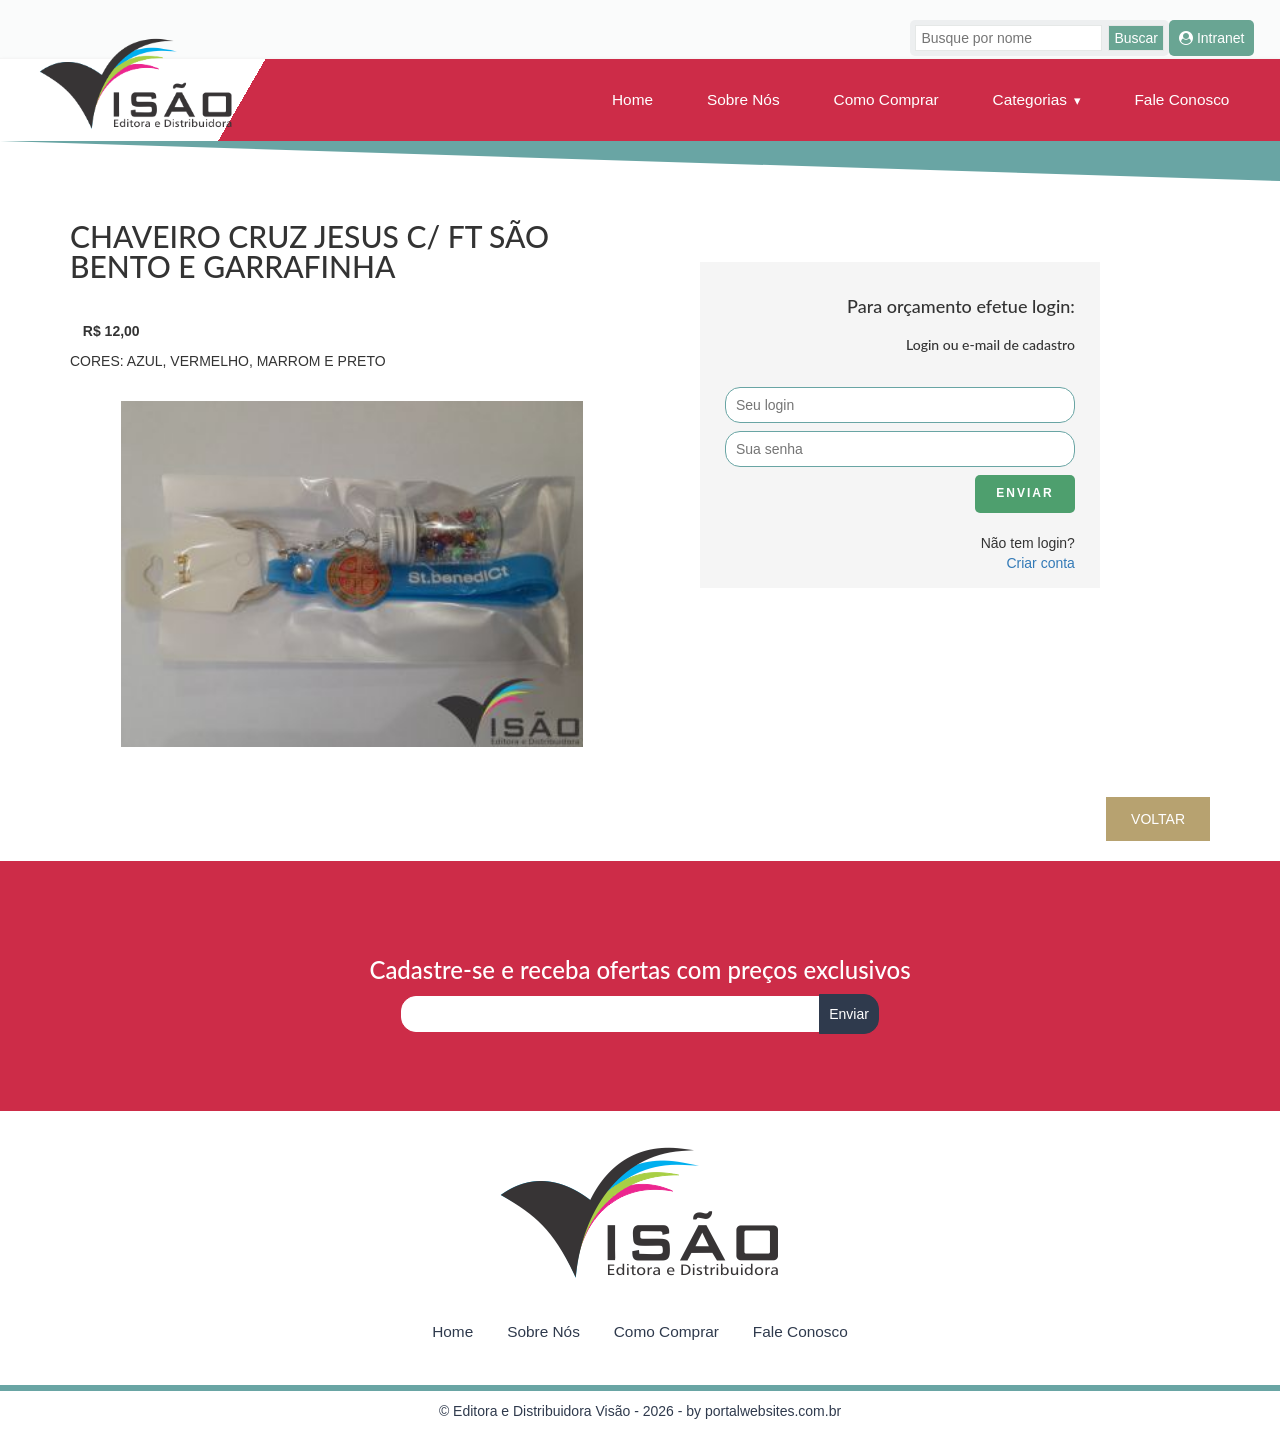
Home (632, 99)
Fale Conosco (1181, 99)
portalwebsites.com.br (773, 1411)
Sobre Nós (743, 99)
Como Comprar (886, 99)
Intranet (1211, 38)
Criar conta (1040, 563)
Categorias (1030, 99)
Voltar (1158, 819)
